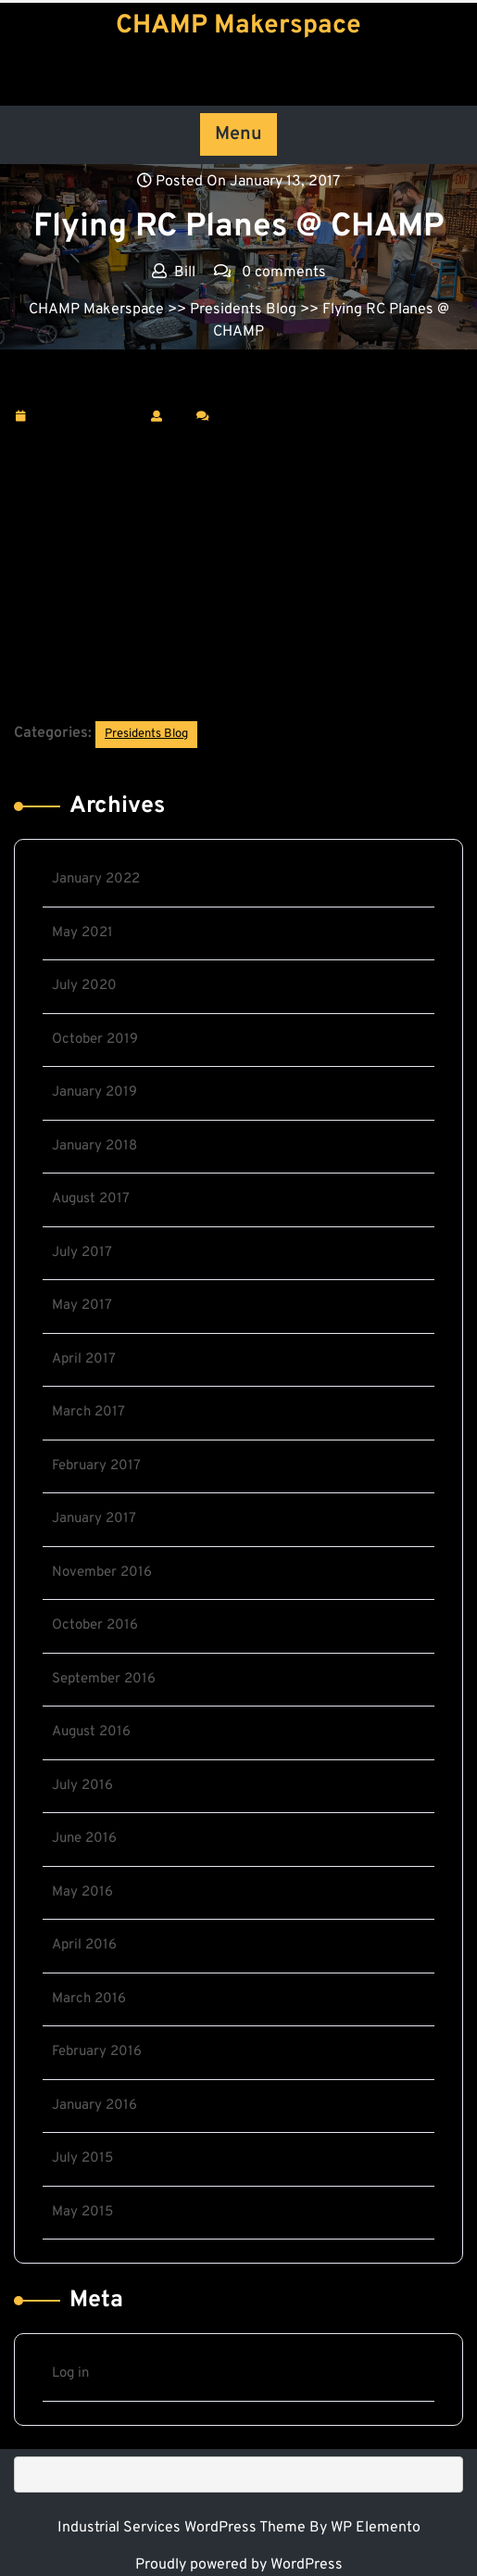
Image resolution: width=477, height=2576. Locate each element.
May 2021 (82, 933)
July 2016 (82, 1786)
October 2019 (95, 1039)
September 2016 (104, 1679)
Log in (70, 2373)
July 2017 (82, 1253)
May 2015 (82, 2212)
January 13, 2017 (87, 416)
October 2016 (95, 1625)
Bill (179, 415)
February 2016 (97, 2052)
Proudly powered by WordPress (239, 2565)
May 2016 (82, 1892)
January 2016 (94, 2105)
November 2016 (102, 1572)
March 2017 (88, 1412)
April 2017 (84, 1359)
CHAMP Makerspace (238, 26)
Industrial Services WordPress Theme (183, 2528)
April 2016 (84, 1945)
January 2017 (94, 1519)
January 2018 (94, 1146)
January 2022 (96, 879)
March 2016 (89, 1999)
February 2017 (96, 1466)
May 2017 (82, 1305)
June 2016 (84, 1838)
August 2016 (91, 1732)
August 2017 (91, 1199)
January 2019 (94, 1092)
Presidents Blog (243, 309)
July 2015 (82, 2158)
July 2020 (84, 986)
